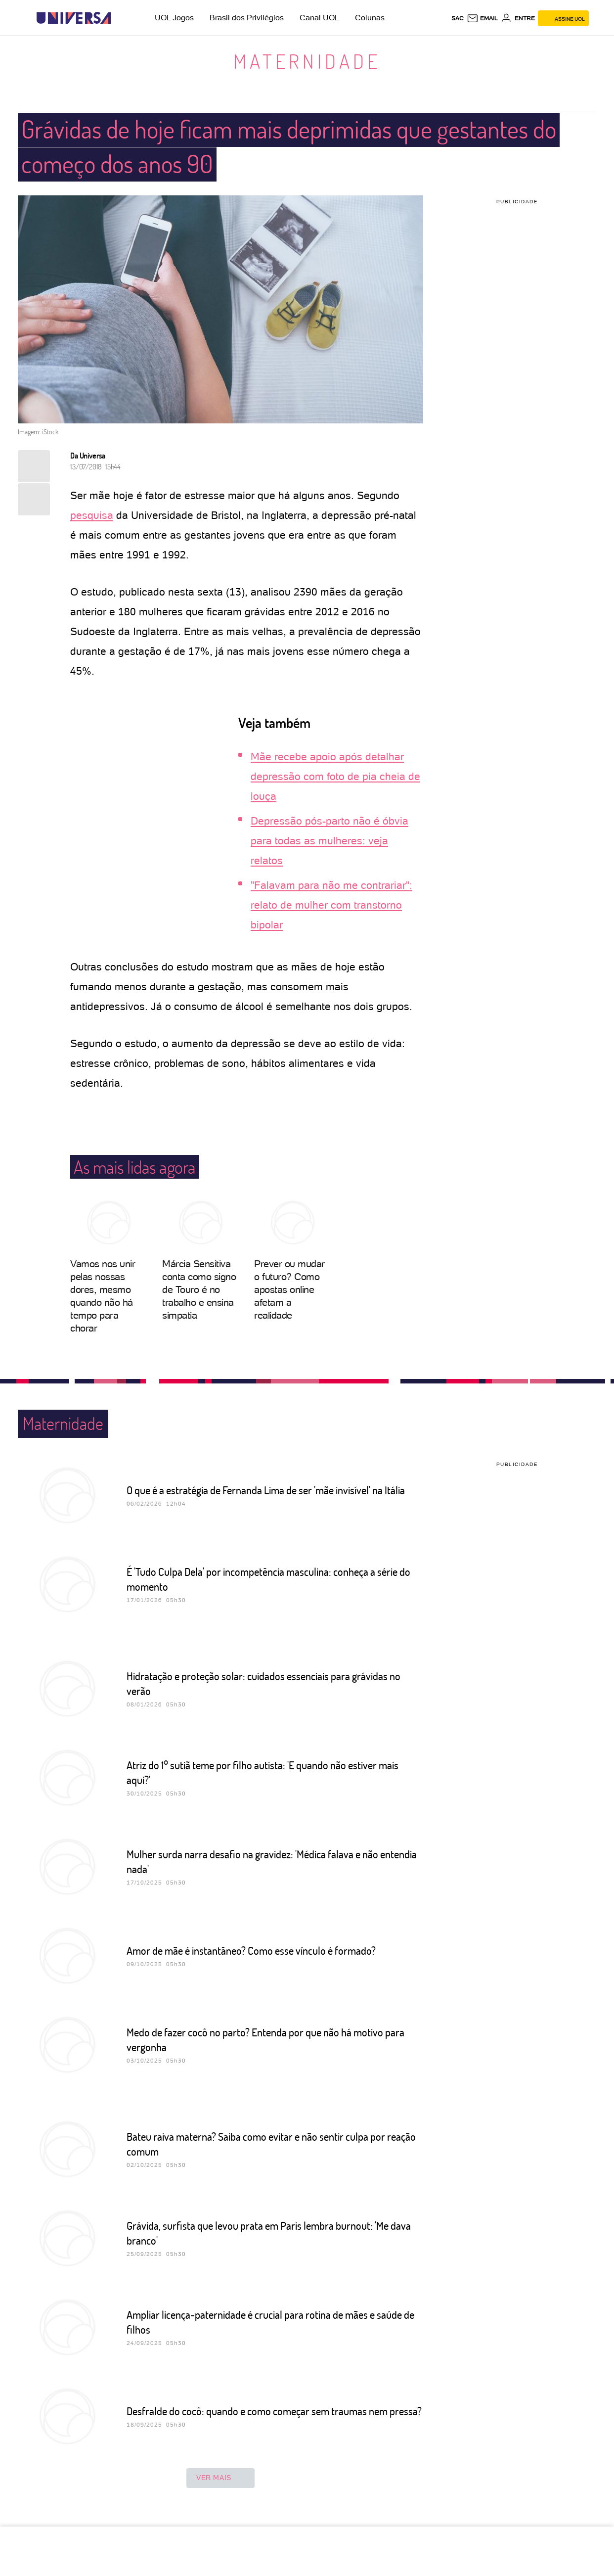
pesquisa (91, 515)
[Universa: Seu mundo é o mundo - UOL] (74, 18)
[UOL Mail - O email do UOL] (482, 18)
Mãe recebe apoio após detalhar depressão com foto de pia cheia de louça (335, 776)
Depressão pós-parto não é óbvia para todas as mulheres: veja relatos (329, 841)
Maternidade (307, 61)
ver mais (220, 2478)
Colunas (370, 17)
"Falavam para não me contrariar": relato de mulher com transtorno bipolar (331, 905)
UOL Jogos (174, 17)
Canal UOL (319, 17)
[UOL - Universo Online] (119, 18)
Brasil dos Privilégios (247, 17)
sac (457, 18)
